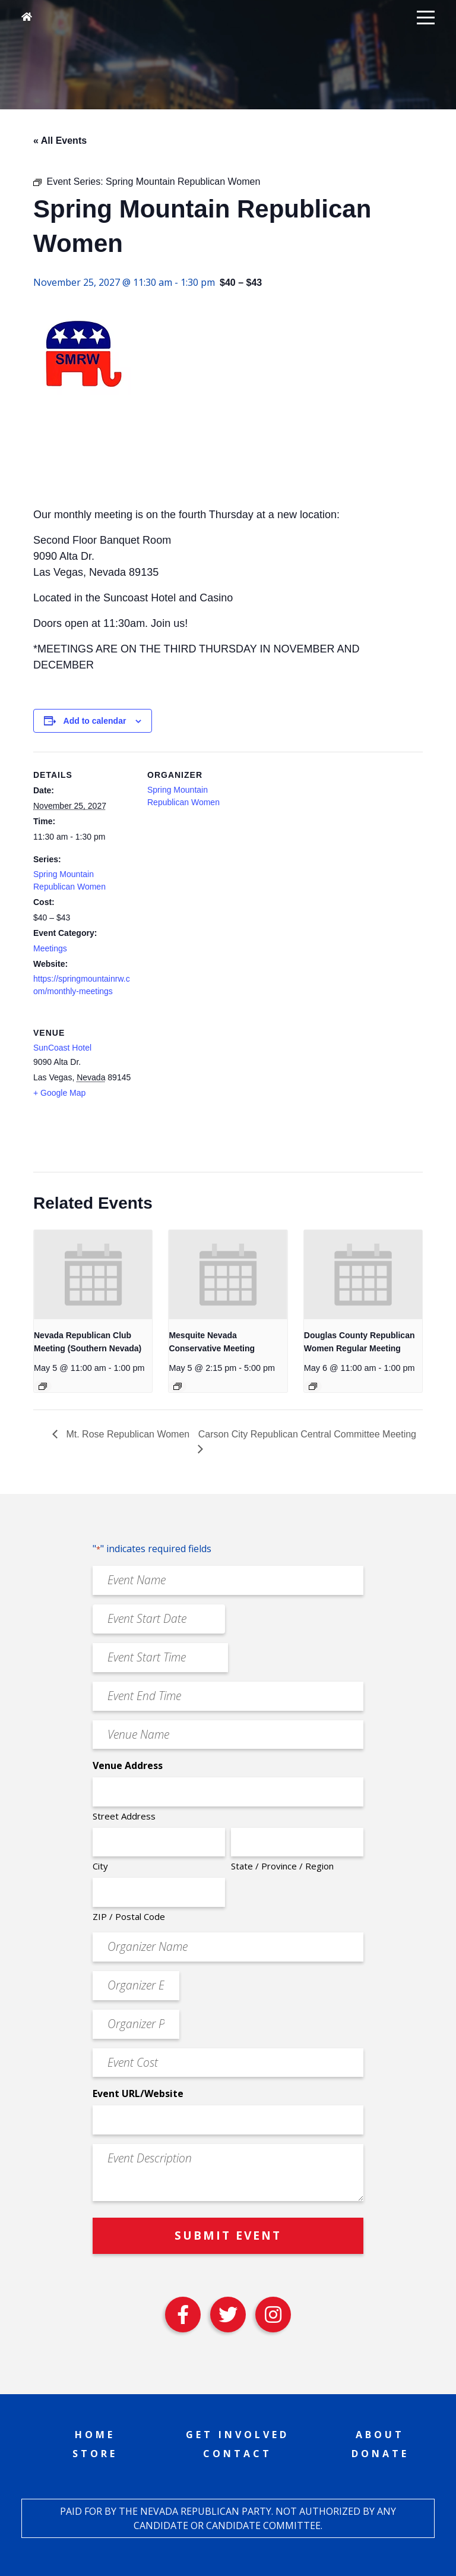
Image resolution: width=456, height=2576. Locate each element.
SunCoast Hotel (62, 1047)
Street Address (124, 1816)
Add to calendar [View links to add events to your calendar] (95, 721)
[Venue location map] (210, 1091)
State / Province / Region (282, 1866)
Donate (380, 2453)
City (100, 1866)
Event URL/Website (138, 2093)
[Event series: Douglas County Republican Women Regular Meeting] (313, 1386)
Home (95, 2434)
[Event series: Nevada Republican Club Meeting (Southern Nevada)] (43, 1386)
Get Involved (237, 2434)
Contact (237, 2453)
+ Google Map (59, 1093)
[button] (426, 17)
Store (95, 2453)
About (380, 2434)
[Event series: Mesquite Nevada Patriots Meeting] (177, 1386)
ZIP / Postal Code (129, 1916)
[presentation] (93, 1274)
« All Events (60, 140)
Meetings (50, 948)
